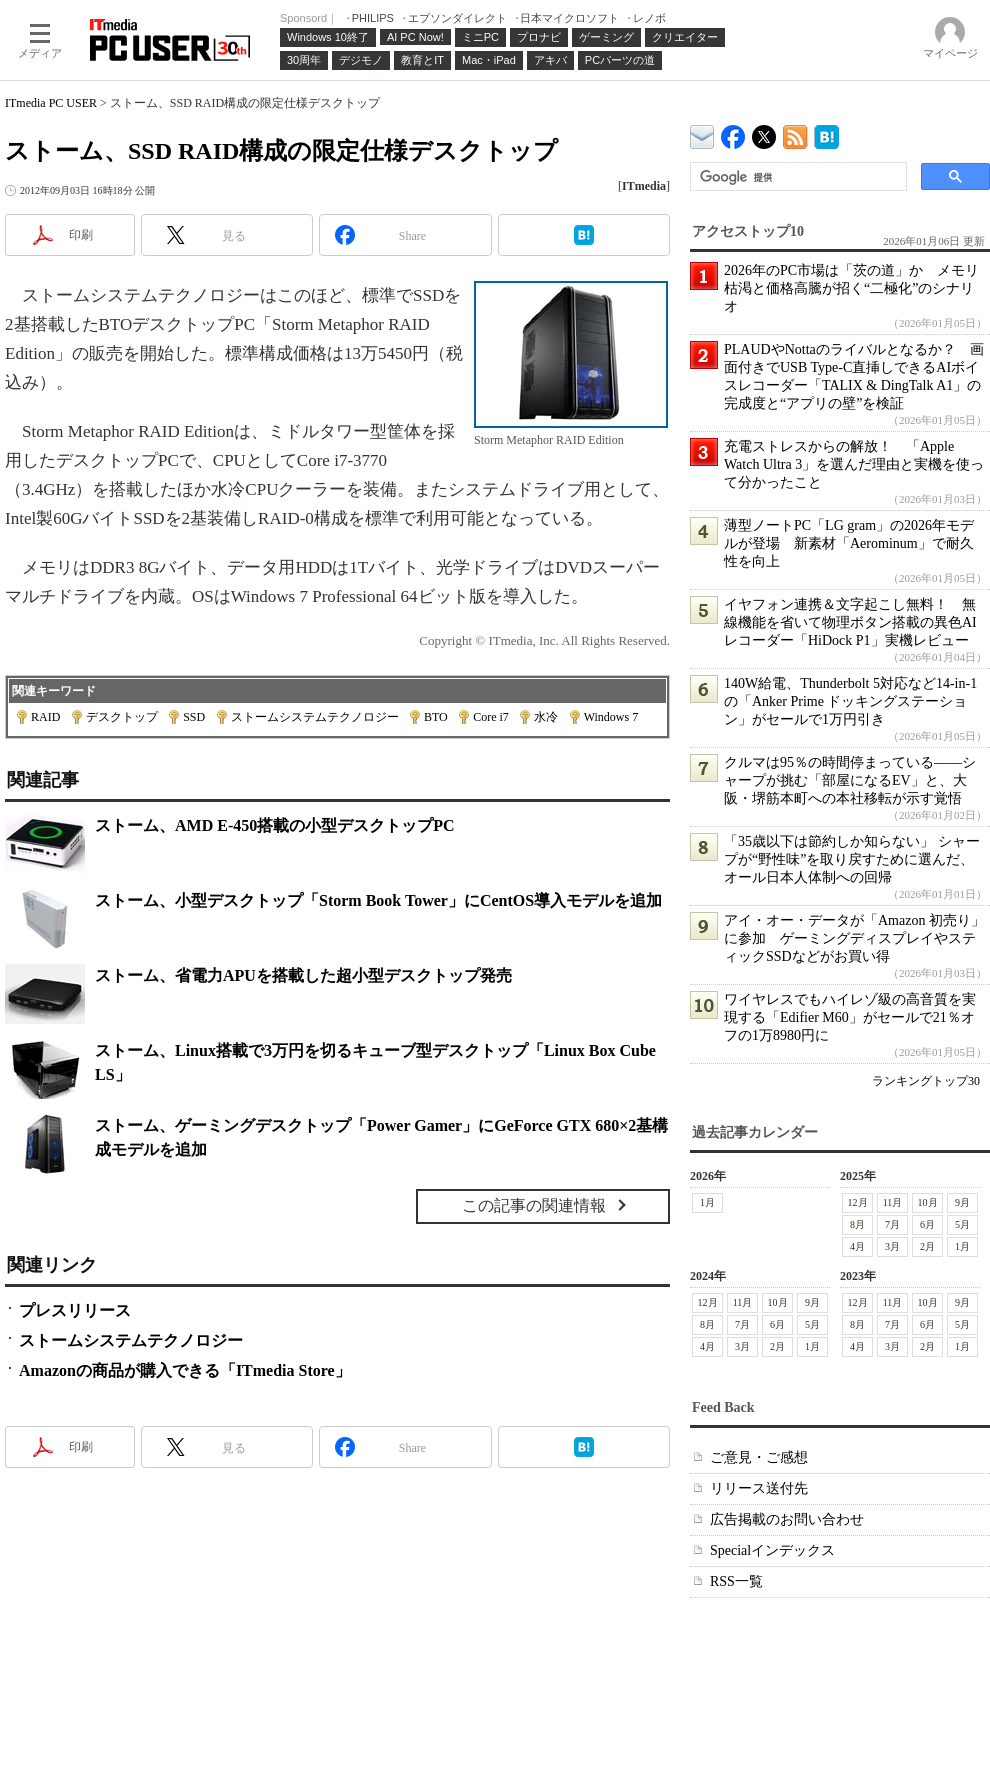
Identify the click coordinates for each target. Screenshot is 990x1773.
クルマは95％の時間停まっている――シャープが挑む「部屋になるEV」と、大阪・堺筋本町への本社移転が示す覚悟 (850, 780)
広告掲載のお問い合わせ (787, 1519)
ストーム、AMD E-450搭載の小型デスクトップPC (275, 825)
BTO (436, 717)
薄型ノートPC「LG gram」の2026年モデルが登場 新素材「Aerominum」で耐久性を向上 (849, 543)
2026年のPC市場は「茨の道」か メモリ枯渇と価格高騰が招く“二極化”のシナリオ (851, 288)
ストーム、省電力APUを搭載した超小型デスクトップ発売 (303, 975)
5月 (962, 1224)
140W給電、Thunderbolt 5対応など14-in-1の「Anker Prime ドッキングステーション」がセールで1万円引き (850, 701)
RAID (45, 717)
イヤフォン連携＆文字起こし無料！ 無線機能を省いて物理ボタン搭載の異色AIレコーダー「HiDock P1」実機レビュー (850, 622)
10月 (928, 1202)
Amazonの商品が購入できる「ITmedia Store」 (185, 1370)
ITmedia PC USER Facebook (733, 132)
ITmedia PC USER (51, 103)
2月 (927, 1246)
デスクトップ (122, 717)
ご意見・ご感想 (759, 1457)
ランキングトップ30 (926, 1081)
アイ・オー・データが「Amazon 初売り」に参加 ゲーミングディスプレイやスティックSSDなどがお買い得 (854, 938)
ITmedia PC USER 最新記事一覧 (795, 133)
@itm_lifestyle (764, 132)
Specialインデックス (772, 1550)
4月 (857, 1246)
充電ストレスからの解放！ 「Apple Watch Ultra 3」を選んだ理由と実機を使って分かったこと (854, 464)
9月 (962, 1202)
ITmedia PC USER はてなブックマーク (826, 133)
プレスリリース (75, 1310)
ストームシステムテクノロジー (315, 717)
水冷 (546, 717)
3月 (892, 1246)
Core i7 (491, 717)
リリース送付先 (759, 1488)
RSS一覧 (736, 1581)
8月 (857, 1224)
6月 (927, 1224)
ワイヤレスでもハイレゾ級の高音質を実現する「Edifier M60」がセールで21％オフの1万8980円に (850, 1017)
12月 (858, 1202)
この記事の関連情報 (534, 1205)
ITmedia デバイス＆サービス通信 (702, 133)
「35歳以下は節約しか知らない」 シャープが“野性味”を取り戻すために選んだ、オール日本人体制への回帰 (852, 859)
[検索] (796, 177)
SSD (194, 717)
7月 (892, 1224)
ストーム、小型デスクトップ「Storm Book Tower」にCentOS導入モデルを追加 (378, 900)
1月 (707, 1202)
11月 (893, 1202)
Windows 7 (611, 717)
